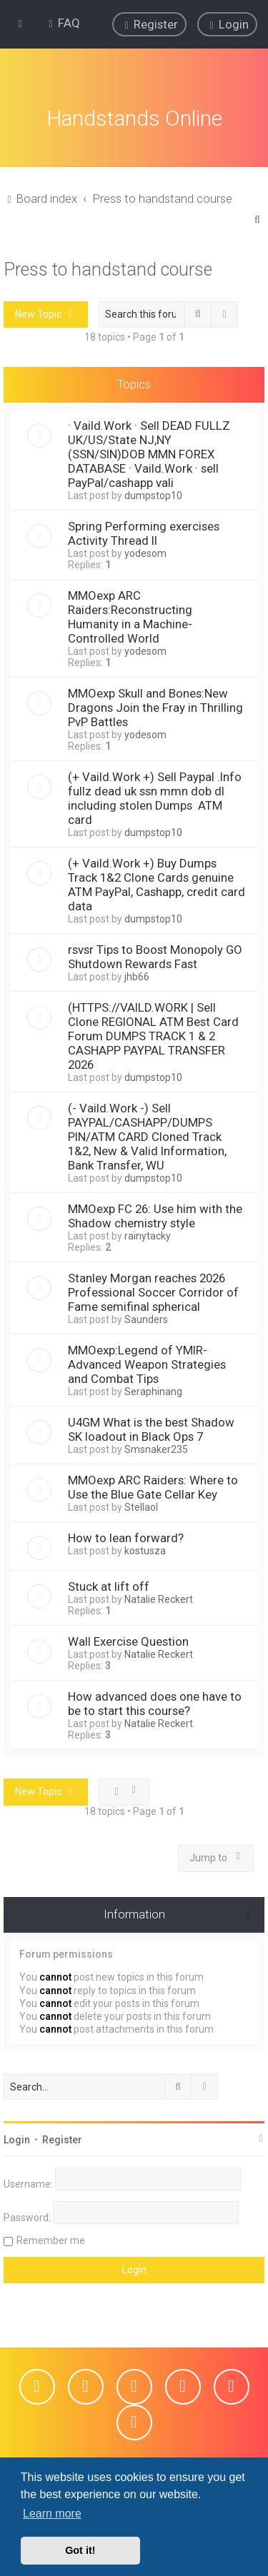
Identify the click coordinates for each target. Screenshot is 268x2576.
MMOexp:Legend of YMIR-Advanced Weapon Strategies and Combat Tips (147, 1363)
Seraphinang (153, 1391)
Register (62, 2138)
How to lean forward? (126, 1537)
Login (17, 2138)
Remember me (50, 2239)
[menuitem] (62, 23)
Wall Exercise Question (128, 1641)
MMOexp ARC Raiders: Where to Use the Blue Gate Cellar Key (153, 1486)
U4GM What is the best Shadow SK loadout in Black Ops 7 (151, 1428)
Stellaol (141, 1506)
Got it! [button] (80, 2550)
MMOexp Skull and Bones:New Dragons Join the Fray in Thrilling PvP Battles (155, 706)
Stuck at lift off (108, 1586)
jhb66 (136, 976)
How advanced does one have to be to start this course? (155, 1703)
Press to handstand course (108, 268)
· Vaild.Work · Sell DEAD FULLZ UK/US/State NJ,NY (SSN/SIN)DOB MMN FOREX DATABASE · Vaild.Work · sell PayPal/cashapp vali (149, 453)
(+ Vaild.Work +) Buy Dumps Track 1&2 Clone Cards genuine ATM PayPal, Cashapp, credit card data (156, 883)
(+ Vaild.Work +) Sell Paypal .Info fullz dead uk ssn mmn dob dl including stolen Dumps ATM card (155, 797)
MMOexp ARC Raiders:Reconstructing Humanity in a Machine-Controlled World (130, 616)
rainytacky (147, 1235)
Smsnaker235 (156, 1448)
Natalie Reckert (158, 1598)
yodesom (145, 552)
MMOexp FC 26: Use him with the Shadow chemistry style (155, 1215)
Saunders (146, 1318)
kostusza (145, 1550)
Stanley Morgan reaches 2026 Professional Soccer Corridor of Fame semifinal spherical (153, 1291)
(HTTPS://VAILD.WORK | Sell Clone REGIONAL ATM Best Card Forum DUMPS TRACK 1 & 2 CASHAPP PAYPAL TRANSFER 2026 (153, 1035)
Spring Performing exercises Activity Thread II (143, 532)
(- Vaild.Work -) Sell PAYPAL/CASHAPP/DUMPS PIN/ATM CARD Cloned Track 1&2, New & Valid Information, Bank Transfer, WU (147, 1136)
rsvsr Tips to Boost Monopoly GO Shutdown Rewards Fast (155, 956)
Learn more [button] (52, 2513)
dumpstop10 (153, 494)
